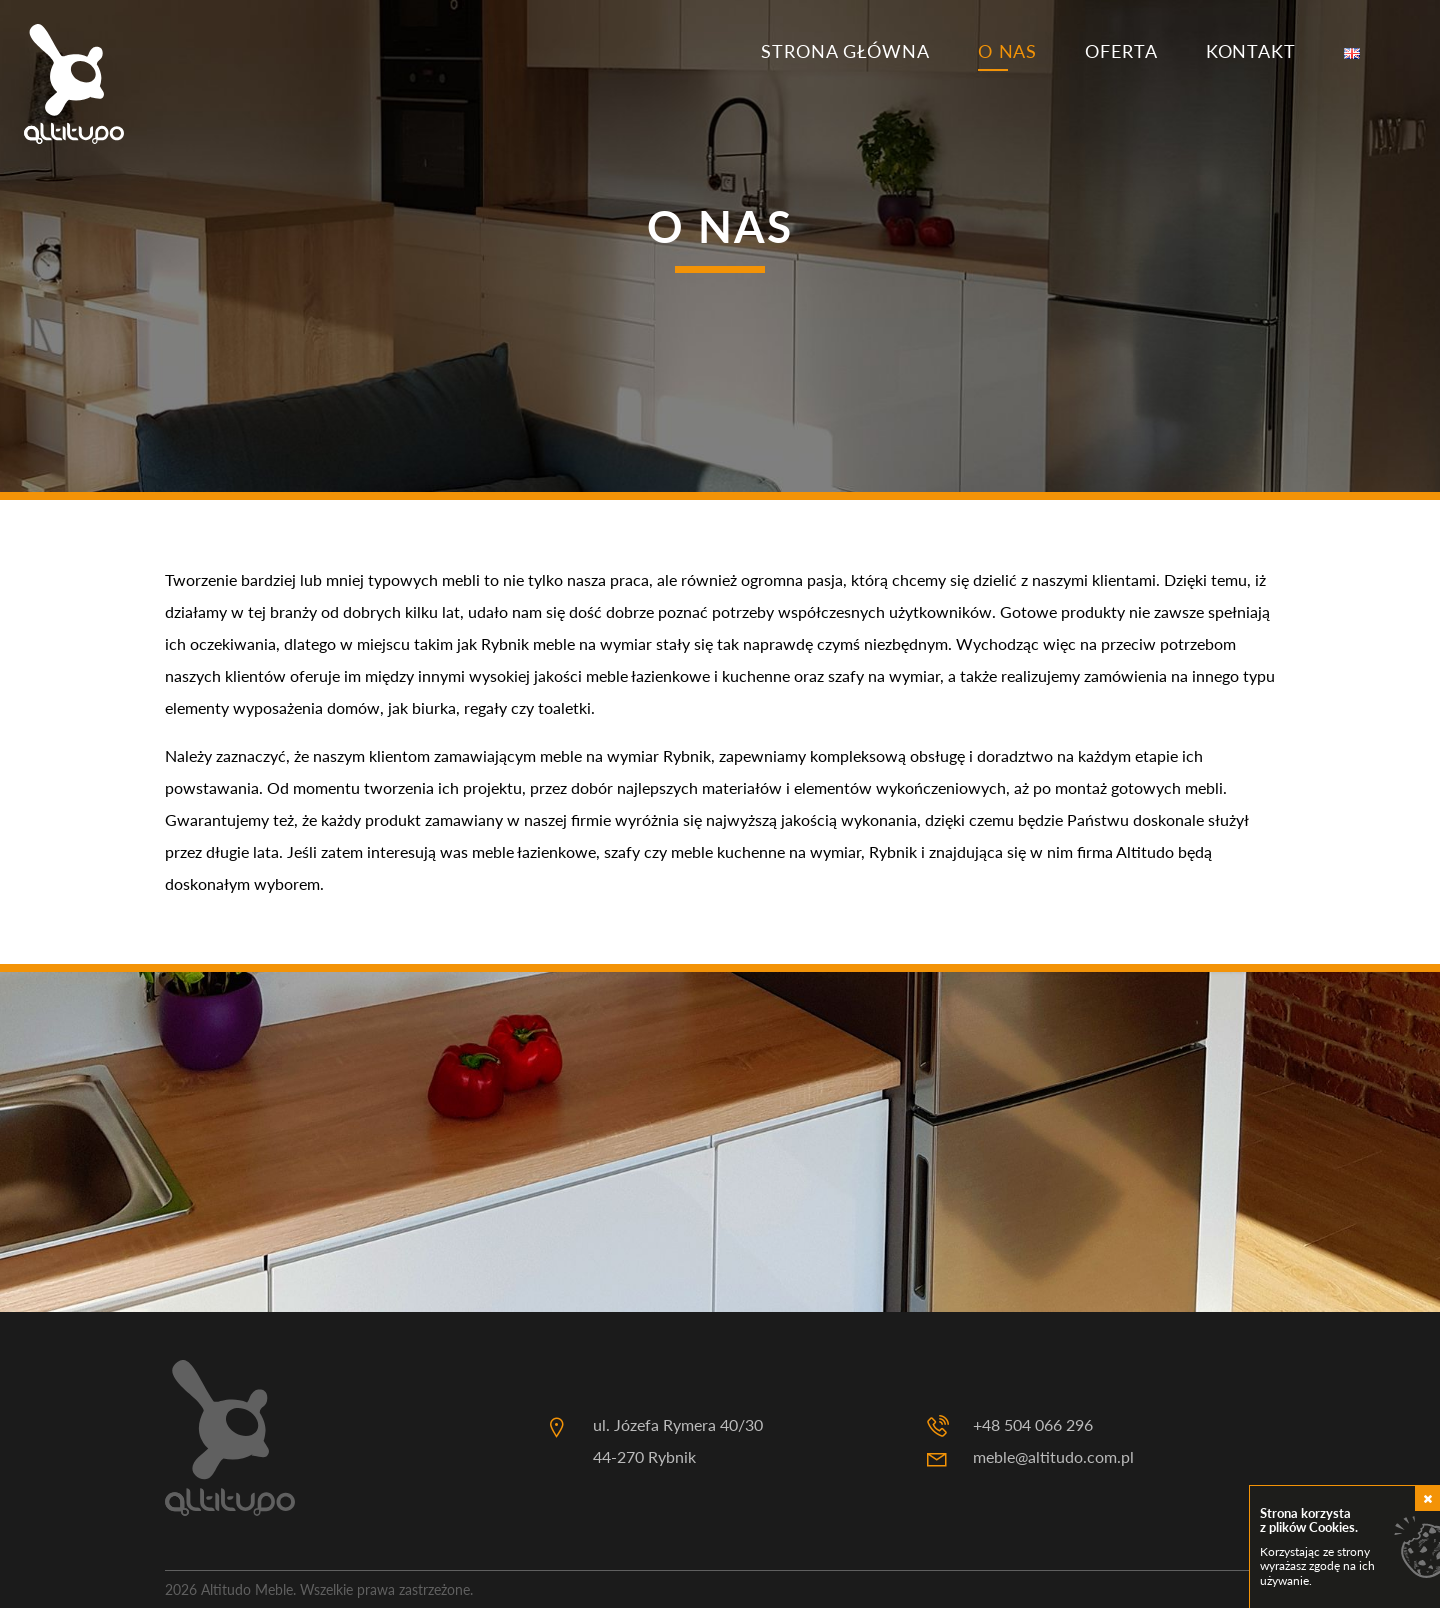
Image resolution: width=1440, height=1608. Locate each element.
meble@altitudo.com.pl (1053, 1456)
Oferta (1121, 51)
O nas (1008, 51)
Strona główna (845, 51)
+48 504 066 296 (1033, 1424)
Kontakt (1251, 51)
